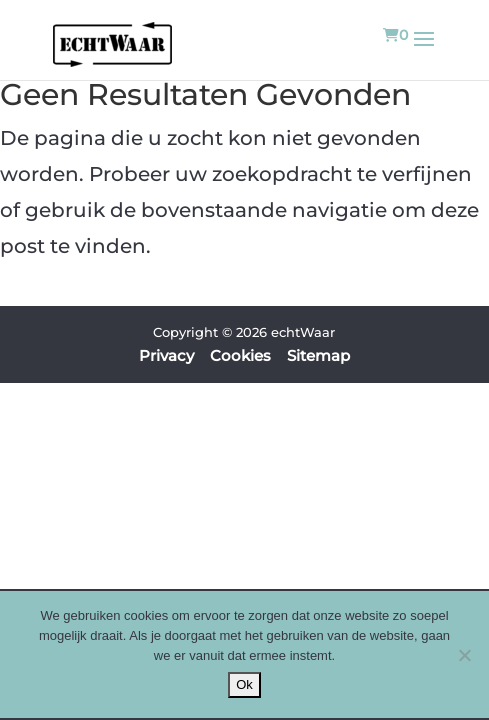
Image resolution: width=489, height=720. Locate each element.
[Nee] (464, 655)
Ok (244, 684)
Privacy (166, 355)
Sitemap (318, 355)
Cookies (240, 355)
